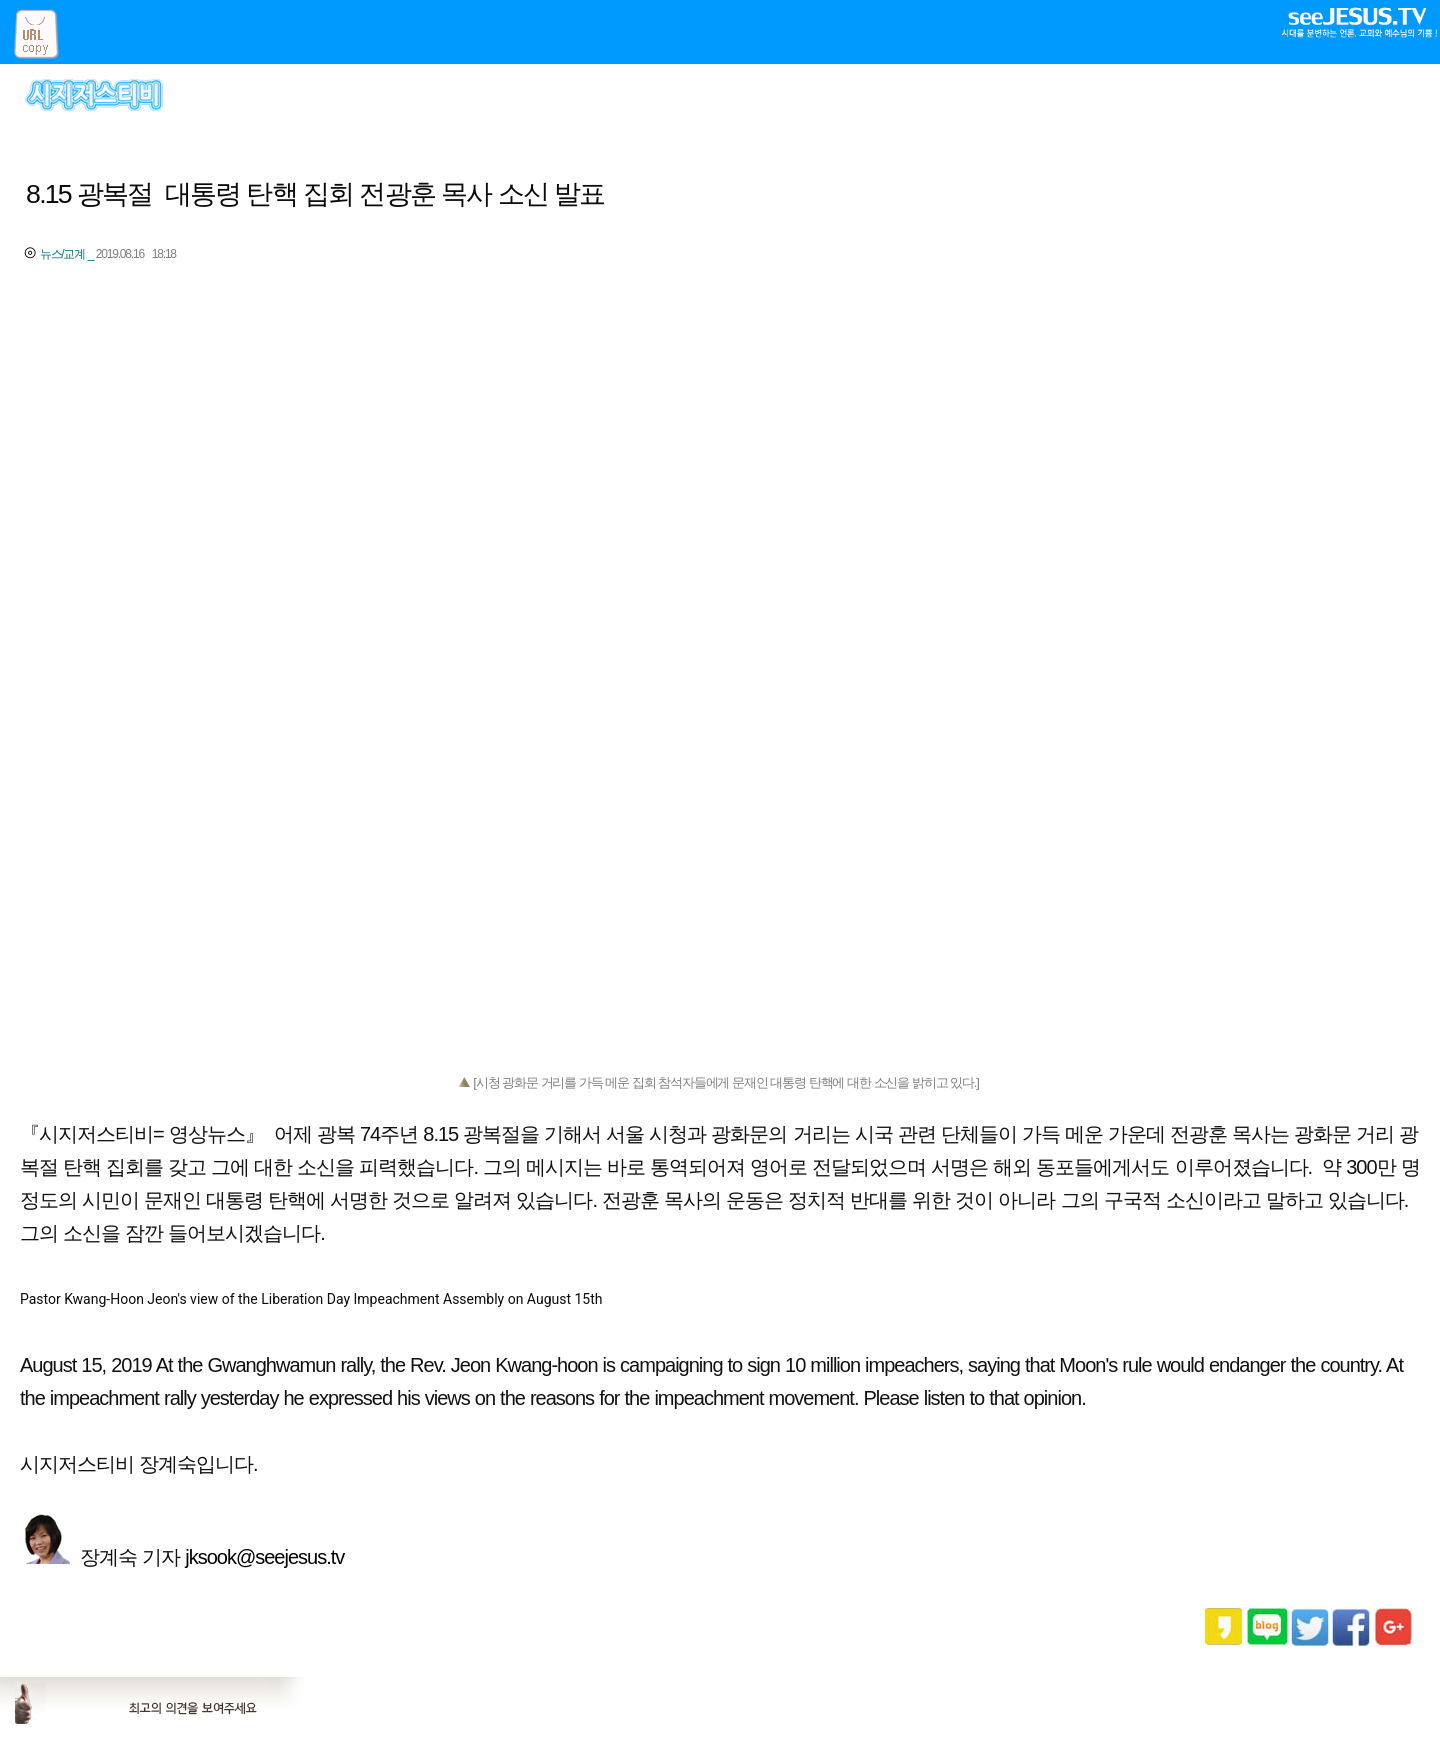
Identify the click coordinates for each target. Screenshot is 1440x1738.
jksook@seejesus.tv (267, 1557)
